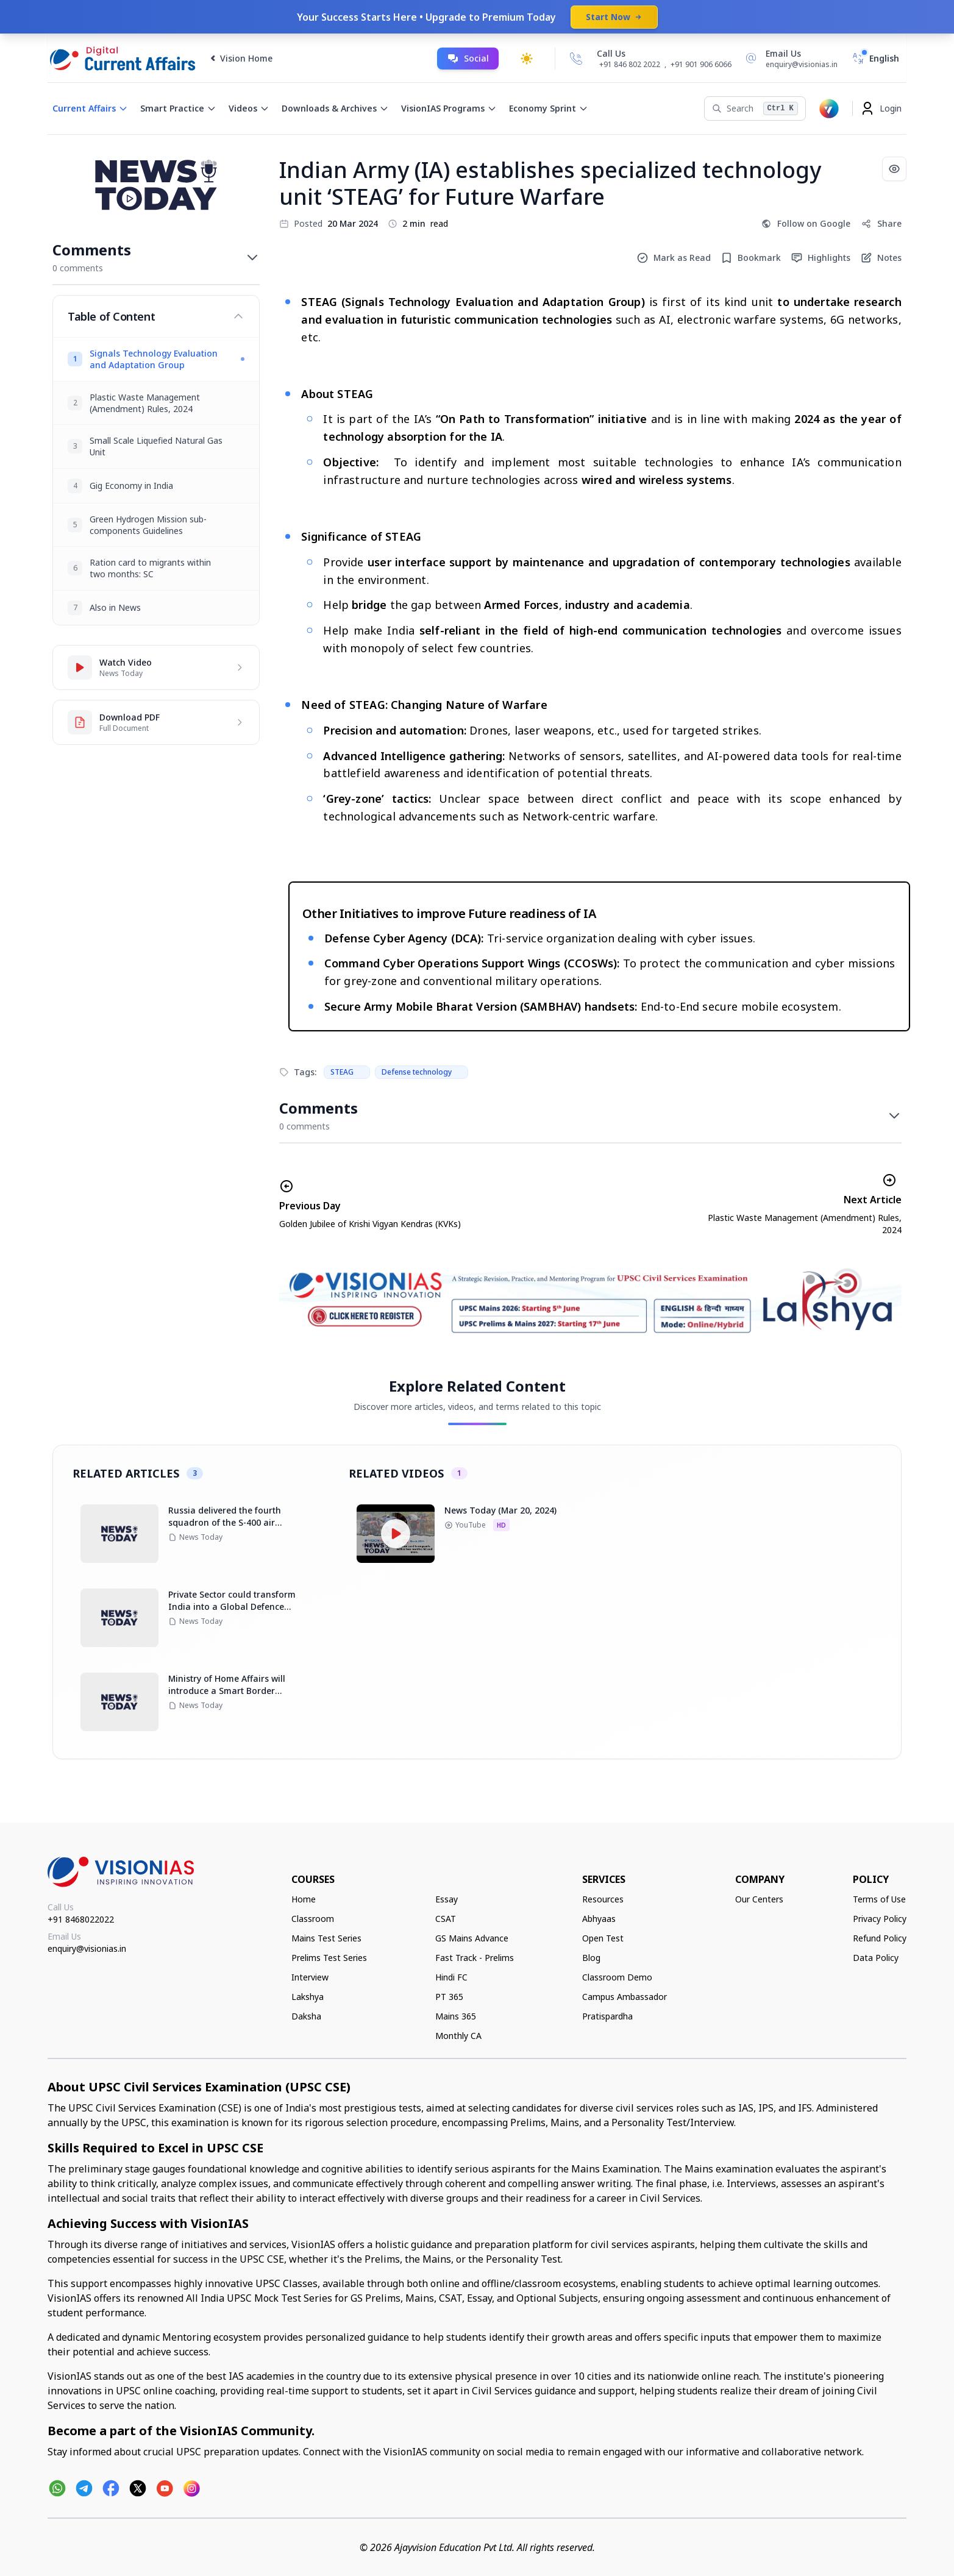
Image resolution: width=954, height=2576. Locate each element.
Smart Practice (178, 108)
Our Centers (759, 1899)
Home (303, 1899)
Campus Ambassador (624, 1996)
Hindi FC (451, 1977)
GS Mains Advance (471, 1938)
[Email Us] (789, 58)
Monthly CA (458, 2035)
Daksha (306, 2016)
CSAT (445, 1918)
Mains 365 (455, 2016)
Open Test (603, 1938)
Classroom (312, 1918)
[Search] (755, 108)
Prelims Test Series (329, 1957)
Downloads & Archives (335, 108)
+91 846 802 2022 (629, 64)
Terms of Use (879, 1899)
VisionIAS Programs (449, 108)
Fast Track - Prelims (474, 1957)
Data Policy (876, 1957)
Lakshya (307, 1996)
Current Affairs (90, 108)
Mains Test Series (326, 1938)
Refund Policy (879, 1938)
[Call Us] (576, 58)
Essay (446, 1899)
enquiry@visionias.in (87, 1948)
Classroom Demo (617, 1977)
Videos (249, 108)
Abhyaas (599, 1918)
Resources (603, 1899)
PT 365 (449, 1996)
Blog (591, 1957)
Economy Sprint (548, 108)
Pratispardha (607, 2016)
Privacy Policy (879, 1918)
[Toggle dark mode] (526, 58)
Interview (310, 1977)
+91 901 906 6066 (701, 64)
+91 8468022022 (81, 1919)
